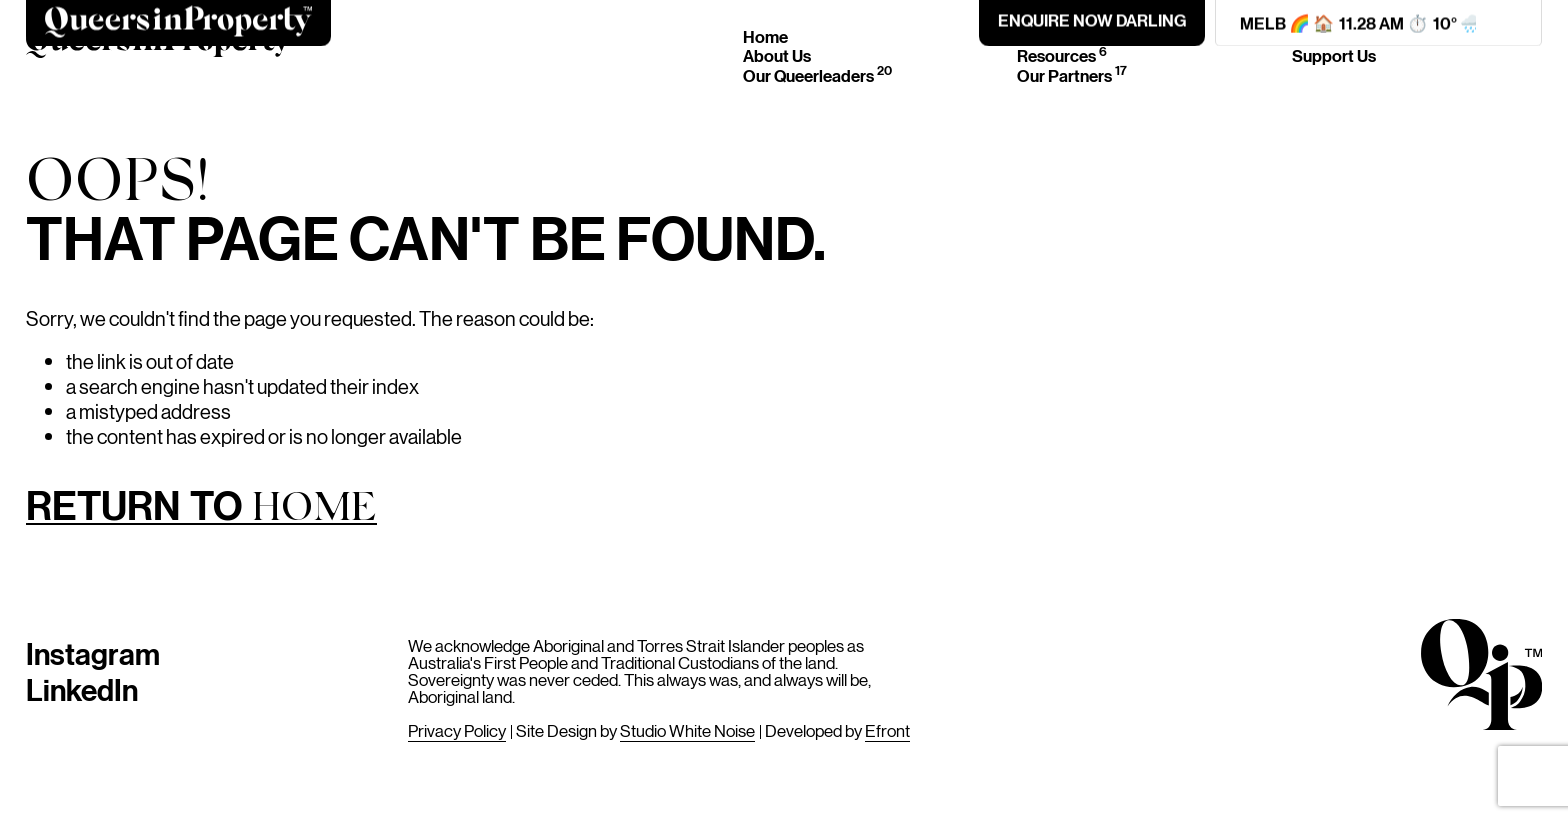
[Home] (158, 47)
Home (765, 36)
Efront (887, 730)
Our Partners (1072, 75)
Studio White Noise (687, 730)
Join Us (1319, 36)
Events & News (1080, 36)
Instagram (93, 652)
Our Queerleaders (817, 75)
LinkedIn (82, 688)
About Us (777, 55)
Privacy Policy (457, 730)
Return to (201, 509)
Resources (1062, 55)
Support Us (1334, 55)
